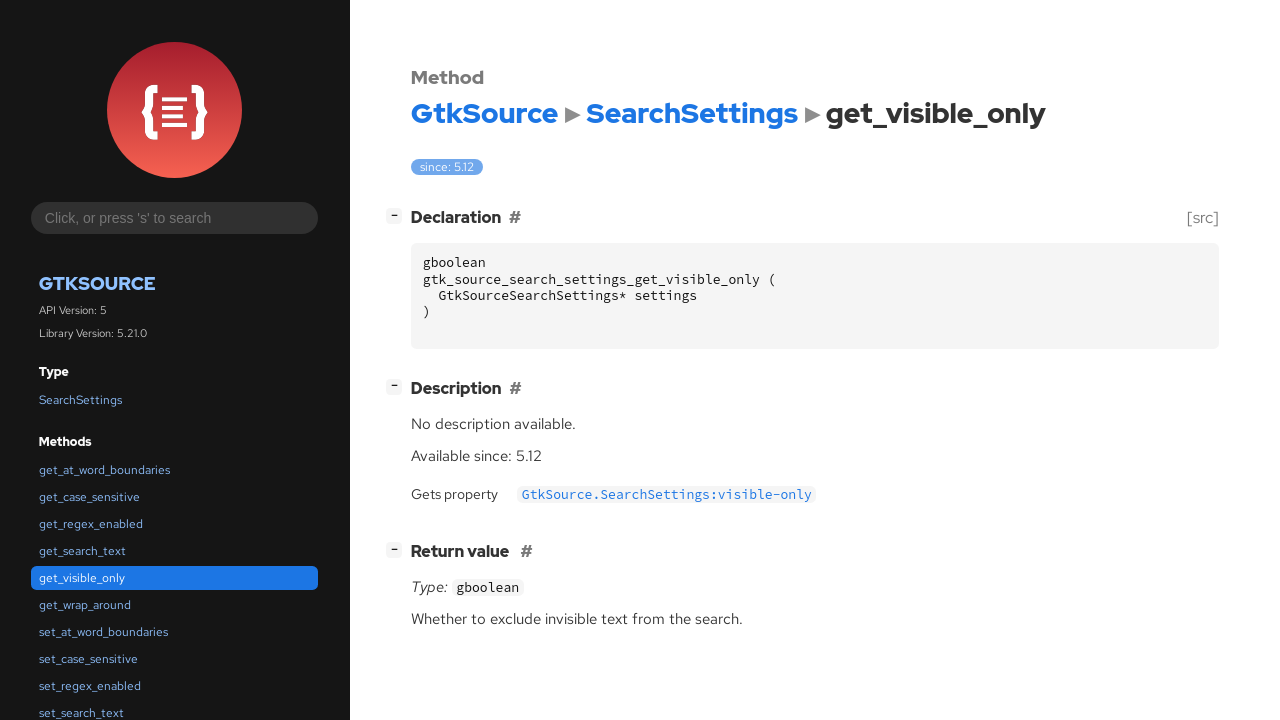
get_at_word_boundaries (104, 470)
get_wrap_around (85, 605)
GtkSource (97, 283)
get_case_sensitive (89, 497)
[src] (1203, 217)
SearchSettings (80, 400)
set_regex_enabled (90, 686)
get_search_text (82, 551)
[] (398, 215)
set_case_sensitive (88, 659)
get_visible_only (82, 578)
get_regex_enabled (91, 524)
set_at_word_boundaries (103, 632)
